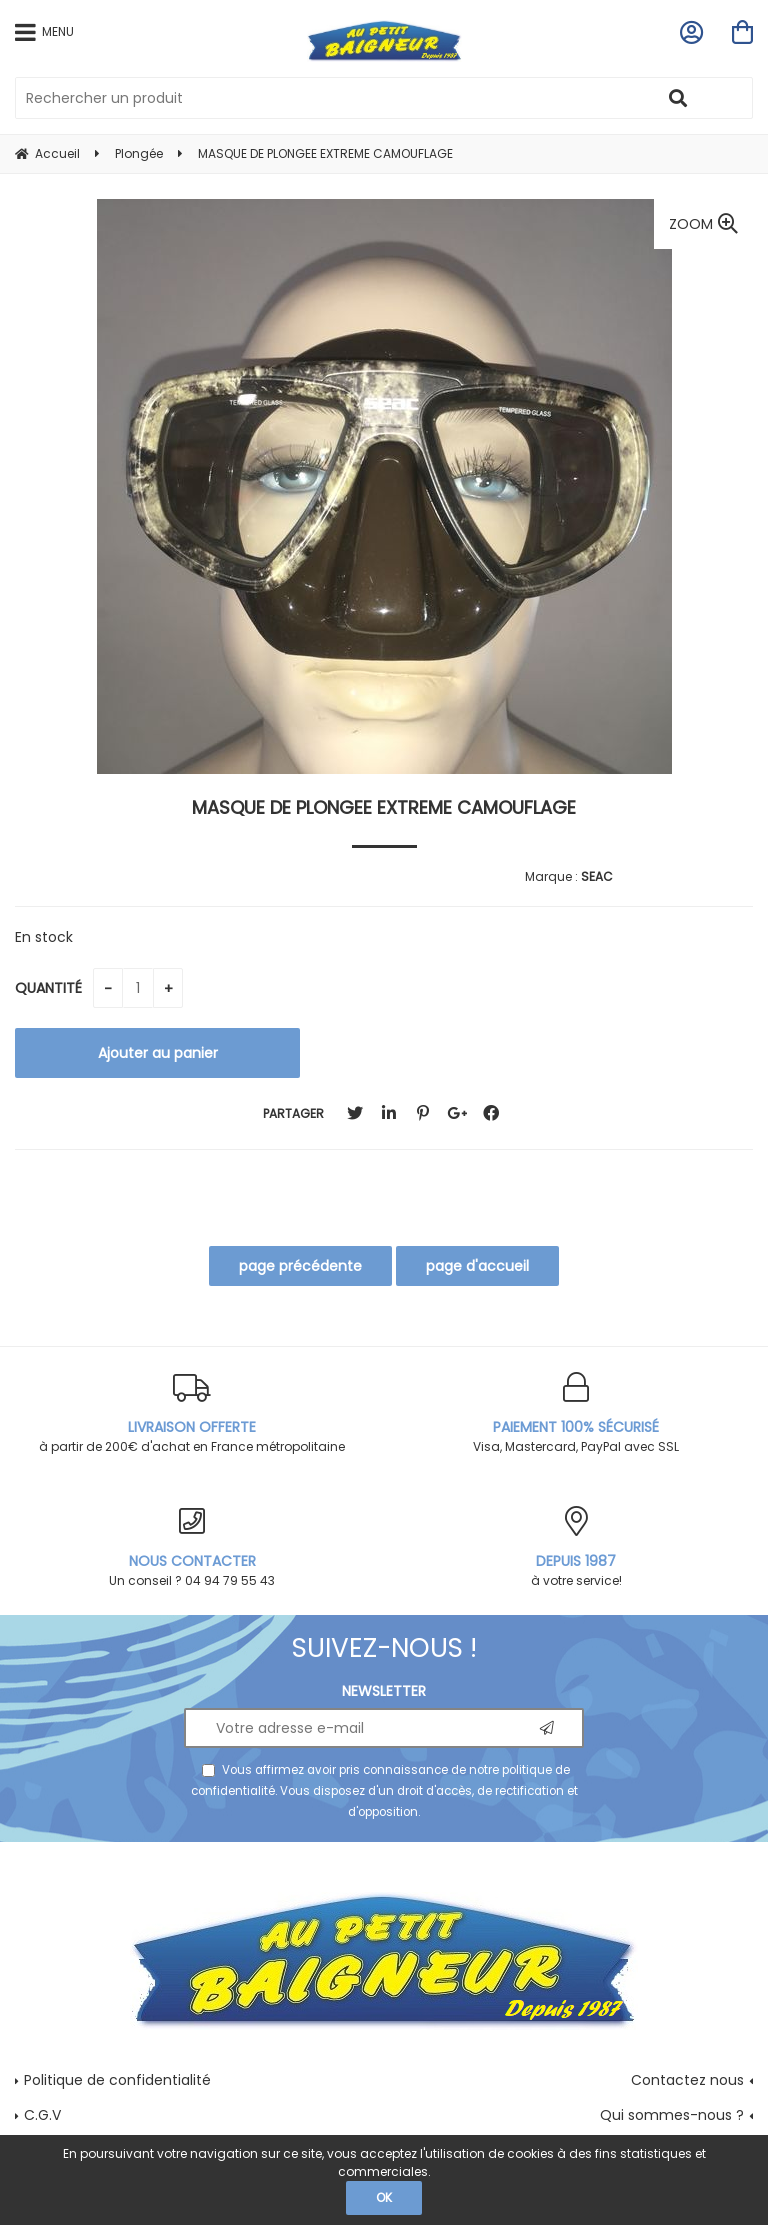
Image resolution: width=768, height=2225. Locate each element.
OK (384, 2197)
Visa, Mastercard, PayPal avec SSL (576, 1413)
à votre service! (576, 1547)
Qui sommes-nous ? (672, 2115)
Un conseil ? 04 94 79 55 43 (192, 1547)
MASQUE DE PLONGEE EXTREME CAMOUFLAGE (384, 807)
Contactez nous (687, 2080)
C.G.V (42, 2115)
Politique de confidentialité (117, 2080)
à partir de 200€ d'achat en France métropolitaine (192, 1413)
